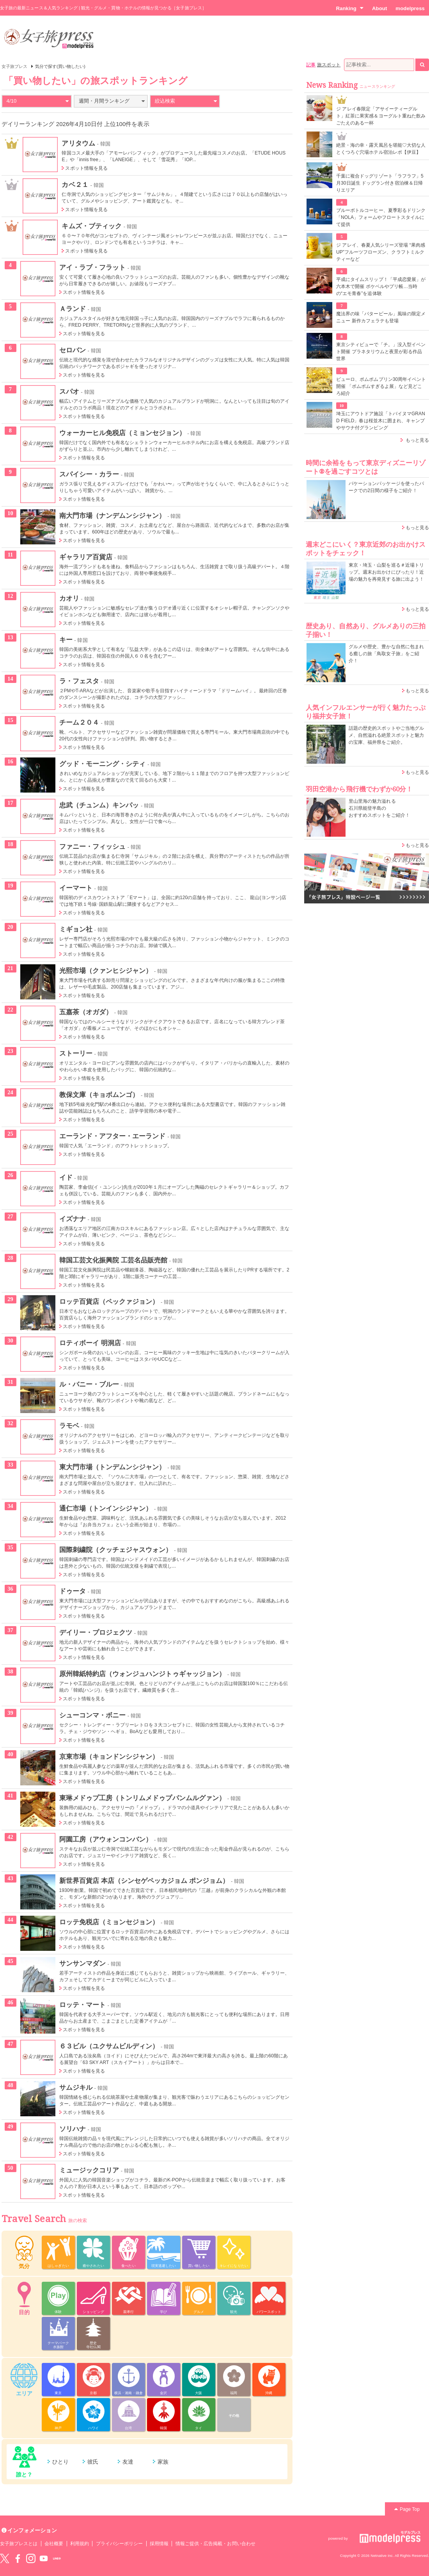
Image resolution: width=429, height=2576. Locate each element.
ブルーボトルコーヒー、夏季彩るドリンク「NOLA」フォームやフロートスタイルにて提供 (380, 217)
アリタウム (78, 143)
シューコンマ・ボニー (92, 1715)
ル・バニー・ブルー (89, 1384)
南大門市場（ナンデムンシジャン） (112, 515)
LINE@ (57, 2558)
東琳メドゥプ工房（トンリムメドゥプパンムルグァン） (142, 1797)
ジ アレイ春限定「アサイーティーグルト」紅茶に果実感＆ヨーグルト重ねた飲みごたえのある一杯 (380, 116)
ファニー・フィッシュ (92, 846)
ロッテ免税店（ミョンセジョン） (109, 1921)
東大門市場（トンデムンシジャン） (112, 1466)
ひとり (60, 2462)
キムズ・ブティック (92, 225)
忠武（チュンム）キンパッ (99, 805)
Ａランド (72, 308)
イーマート (75, 887)
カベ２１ (75, 184)
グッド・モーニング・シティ (102, 763)
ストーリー (75, 1053)
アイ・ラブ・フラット (92, 267)
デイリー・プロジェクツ (96, 1632)
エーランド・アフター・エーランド (112, 1136)
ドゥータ (72, 1591)
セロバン (72, 350)
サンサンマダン (82, 1963)
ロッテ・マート (82, 2004)
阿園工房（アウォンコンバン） (105, 1839)
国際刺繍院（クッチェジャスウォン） (115, 1549)
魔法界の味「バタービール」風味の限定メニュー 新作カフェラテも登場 (380, 317)
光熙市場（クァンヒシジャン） (105, 970)
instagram (30, 2558)
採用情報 (159, 2543)
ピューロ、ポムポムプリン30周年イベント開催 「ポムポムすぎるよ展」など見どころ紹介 (381, 386)
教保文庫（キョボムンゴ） (99, 1094)
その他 (234, 2416)
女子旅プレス (14, 66)
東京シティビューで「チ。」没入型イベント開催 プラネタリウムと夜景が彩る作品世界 (380, 351)
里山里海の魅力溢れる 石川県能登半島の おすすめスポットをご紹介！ (379, 808)
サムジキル (75, 2087)
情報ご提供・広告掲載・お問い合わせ (215, 2543)
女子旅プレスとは (18, 2543)
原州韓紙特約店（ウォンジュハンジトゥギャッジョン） (142, 1673)
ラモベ (69, 1425)
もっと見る (417, 440)
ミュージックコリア (89, 2170)
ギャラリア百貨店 (85, 556)
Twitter (4, 2558)
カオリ (69, 598)
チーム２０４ (79, 722)
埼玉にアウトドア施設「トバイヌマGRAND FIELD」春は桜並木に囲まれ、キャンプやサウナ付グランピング (380, 420)
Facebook (17, 2558)
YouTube (43, 2558)
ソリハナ (72, 2128)
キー (66, 639)
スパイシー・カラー (89, 474)
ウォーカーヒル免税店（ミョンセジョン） (122, 432)
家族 (163, 2462)
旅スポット (328, 65)
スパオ (69, 391)
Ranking (349, 8)
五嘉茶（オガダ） (85, 1011)
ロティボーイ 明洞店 (90, 1342)
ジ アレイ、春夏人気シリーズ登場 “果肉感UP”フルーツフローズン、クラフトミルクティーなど (380, 252)
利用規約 (79, 2543)
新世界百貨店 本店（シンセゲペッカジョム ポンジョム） (144, 1880)
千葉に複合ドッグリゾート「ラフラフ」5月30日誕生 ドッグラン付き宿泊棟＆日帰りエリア (380, 183)
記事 (311, 65)
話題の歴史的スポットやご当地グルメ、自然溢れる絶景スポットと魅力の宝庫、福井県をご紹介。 (386, 735)
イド (66, 1177)
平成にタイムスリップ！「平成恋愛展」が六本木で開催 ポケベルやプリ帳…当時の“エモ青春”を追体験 (380, 286)
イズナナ (72, 1218)
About (379, 8)
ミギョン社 (75, 929)
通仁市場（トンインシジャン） (105, 1508)
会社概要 (53, 2543)
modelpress (410, 8)
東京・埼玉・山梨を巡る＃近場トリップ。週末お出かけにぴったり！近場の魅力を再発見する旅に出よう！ (386, 572)
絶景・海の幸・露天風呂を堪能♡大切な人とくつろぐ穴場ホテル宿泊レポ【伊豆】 (380, 148)
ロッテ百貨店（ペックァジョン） (109, 1301)
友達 (127, 2462)
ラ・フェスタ (79, 680)
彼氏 (92, 2462)
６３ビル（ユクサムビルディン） (109, 2046)
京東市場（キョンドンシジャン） (109, 1756)
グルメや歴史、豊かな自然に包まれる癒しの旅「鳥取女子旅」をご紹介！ (386, 653)
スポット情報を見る (86, 168)
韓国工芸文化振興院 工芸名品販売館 (113, 1260)
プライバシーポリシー (119, 2543)
